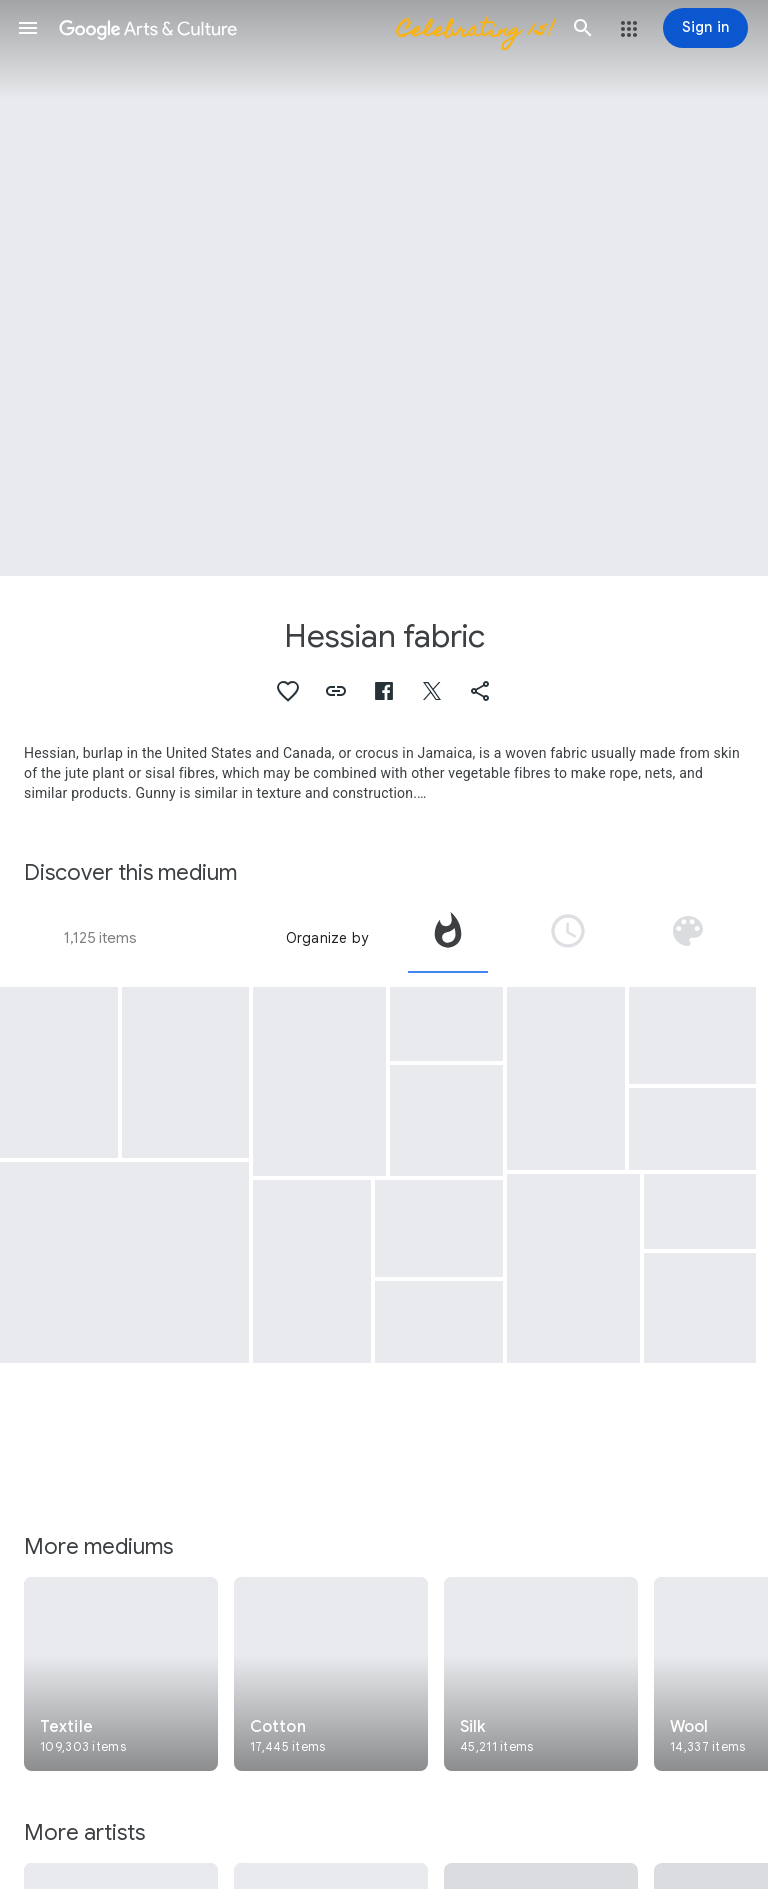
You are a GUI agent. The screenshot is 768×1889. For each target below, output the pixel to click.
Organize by (327, 938)
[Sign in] (705, 28)
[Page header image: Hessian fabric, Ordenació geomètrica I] (384, 288)
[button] (28, 28)
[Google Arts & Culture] (305, 28)
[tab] (448, 938)
